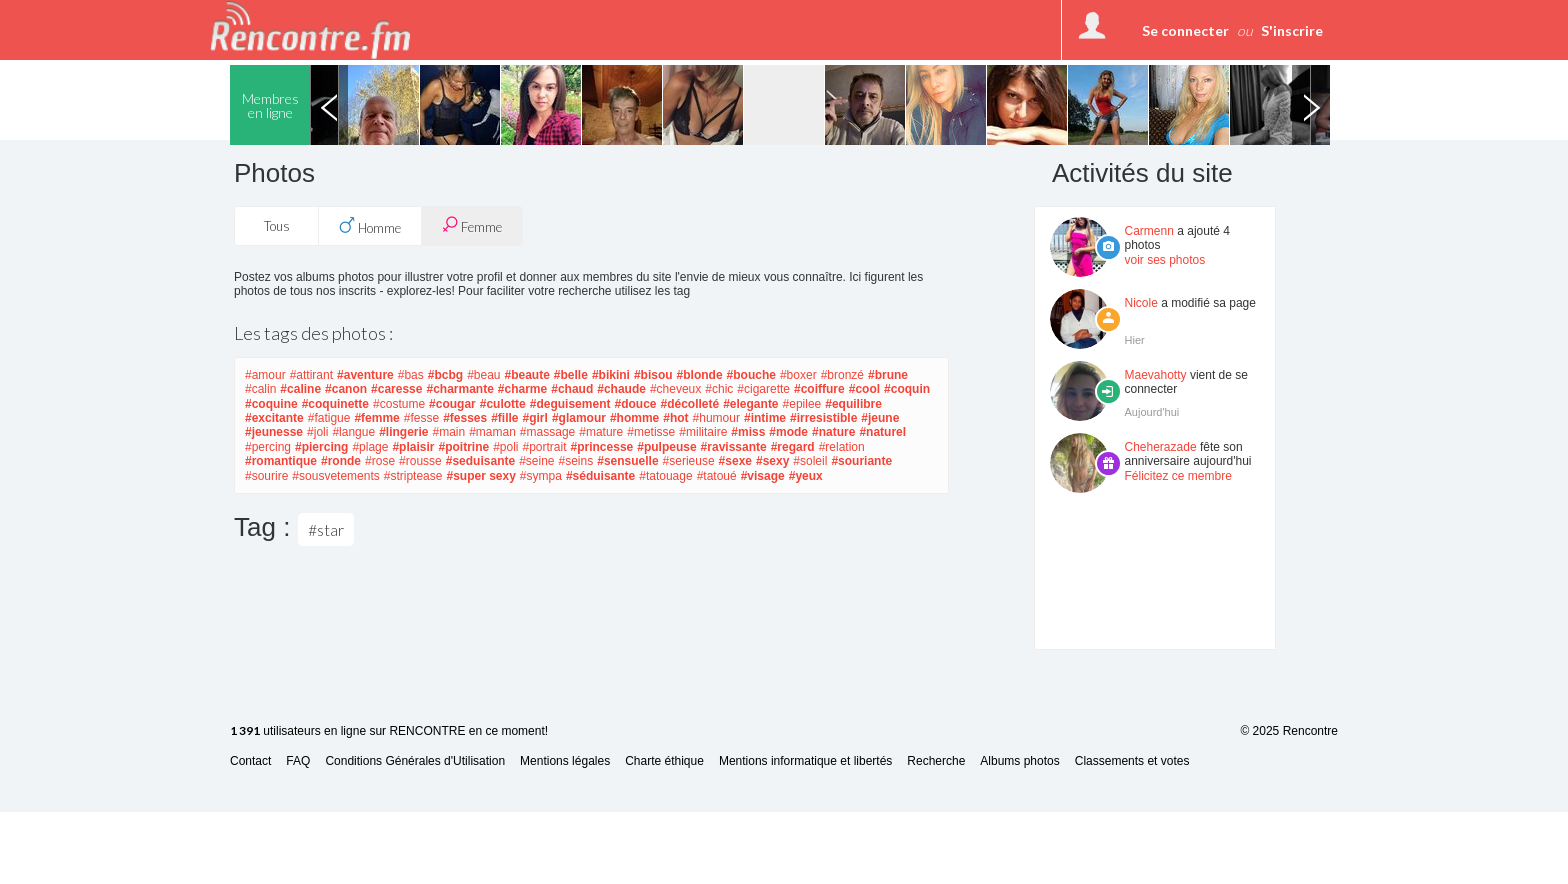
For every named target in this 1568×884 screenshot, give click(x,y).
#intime (765, 418)
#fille (504, 418)
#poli (505, 447)
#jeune (880, 418)
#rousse (420, 461)
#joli (317, 432)
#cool (864, 389)
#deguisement (570, 404)
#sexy (772, 461)
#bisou (653, 375)
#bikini (611, 375)
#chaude (621, 389)
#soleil (810, 461)
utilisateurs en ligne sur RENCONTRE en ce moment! (389, 731)
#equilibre (853, 404)
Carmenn (1149, 231)
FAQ (298, 761)
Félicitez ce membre (1178, 476)
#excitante (274, 418)
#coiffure (819, 389)
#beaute (527, 375)
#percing (268, 447)
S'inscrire (1292, 30)
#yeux (806, 476)
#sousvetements (335, 476)
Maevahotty (1156, 375)
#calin (260, 389)
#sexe (735, 461)
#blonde (700, 375)
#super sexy (480, 476)
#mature (601, 432)
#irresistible (823, 418)
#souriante (861, 461)
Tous (277, 226)
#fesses (465, 418)
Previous (329, 105)
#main (448, 432)
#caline (300, 389)
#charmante (459, 389)
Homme (370, 226)
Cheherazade (1161, 447)
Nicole (1141, 303)
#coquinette (335, 404)
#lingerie (403, 432)
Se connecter (1185, 30)
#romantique (281, 461)
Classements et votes (1132, 761)
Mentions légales (565, 761)
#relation (842, 447)
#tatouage (665, 476)
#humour (716, 418)
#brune (888, 375)
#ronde (341, 461)
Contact (250, 761)
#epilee (802, 404)
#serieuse (689, 461)
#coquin (907, 389)
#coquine (271, 404)
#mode (788, 432)
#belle (571, 375)
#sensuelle (627, 461)
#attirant (311, 375)
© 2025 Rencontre (1289, 731)
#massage (547, 432)
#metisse (651, 432)
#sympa (541, 476)
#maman (492, 432)
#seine (536, 461)
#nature (833, 432)
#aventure (365, 375)
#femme (376, 418)
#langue (353, 432)
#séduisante (600, 476)
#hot (675, 418)
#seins (576, 461)
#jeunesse (274, 432)
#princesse (602, 447)
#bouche (751, 375)
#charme (522, 389)
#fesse (421, 418)
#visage (763, 476)
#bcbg (445, 375)
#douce (635, 404)
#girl (535, 418)
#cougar (452, 404)
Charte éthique (664, 761)
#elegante (750, 404)
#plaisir (413, 447)
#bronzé (842, 375)
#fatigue (329, 418)
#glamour (579, 418)
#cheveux (675, 389)
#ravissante (734, 447)
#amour (265, 375)
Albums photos (1019, 761)
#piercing (321, 447)
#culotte (503, 404)
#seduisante (480, 461)
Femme (472, 225)
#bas (411, 375)
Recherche (936, 761)
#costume (399, 404)
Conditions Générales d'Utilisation (415, 761)
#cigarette (763, 389)
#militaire (703, 432)
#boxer (798, 375)
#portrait (545, 447)
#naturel (882, 432)
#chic (719, 389)
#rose (380, 461)
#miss (748, 432)
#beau (483, 375)
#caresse (396, 389)
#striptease (413, 476)
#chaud (572, 389)
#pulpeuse (666, 447)
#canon (346, 389)
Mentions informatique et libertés (805, 761)
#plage (370, 447)
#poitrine (463, 447)
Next (1311, 105)
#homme (634, 418)
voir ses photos (1165, 260)
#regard (793, 447)
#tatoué (717, 476)
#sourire (266, 476)
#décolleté (689, 404)
